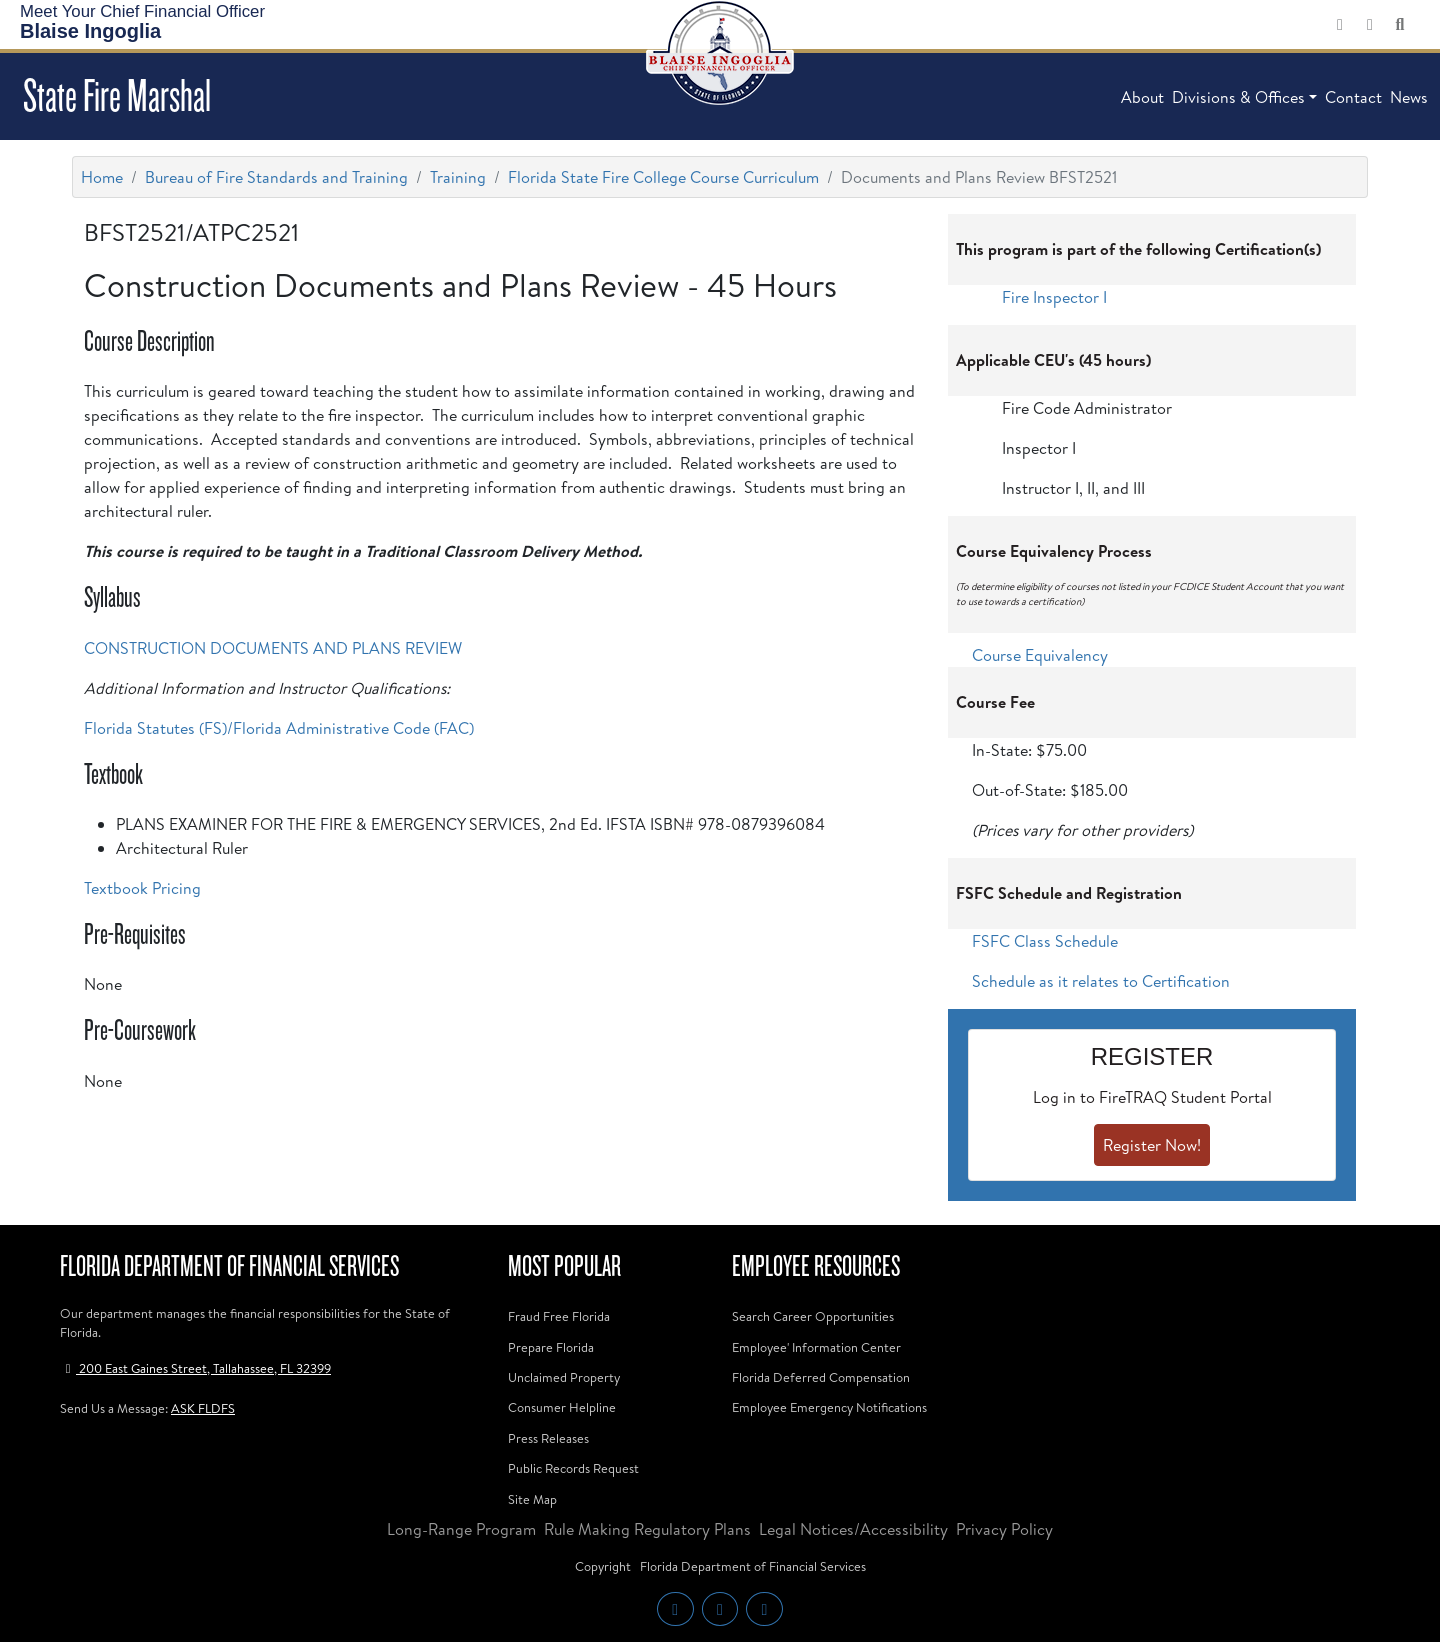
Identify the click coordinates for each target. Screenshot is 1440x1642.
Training (458, 177)
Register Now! (1152, 1145)
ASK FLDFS (203, 1408)
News (1409, 97)
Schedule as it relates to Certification (1101, 981)
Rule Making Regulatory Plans (647, 1529)
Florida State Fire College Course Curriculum (663, 177)
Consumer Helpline (562, 1407)
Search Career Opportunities (813, 1316)
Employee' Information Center (816, 1347)
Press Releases (548, 1438)
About (1142, 97)
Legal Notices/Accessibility (853, 1529)
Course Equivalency (1040, 655)
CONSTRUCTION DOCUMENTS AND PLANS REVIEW (273, 648)
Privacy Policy (1004, 1529)
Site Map (532, 1499)
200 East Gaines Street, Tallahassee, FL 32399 (195, 1368)
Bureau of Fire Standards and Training (276, 177)
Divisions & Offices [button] (1238, 97)
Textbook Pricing (142, 888)
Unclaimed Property (564, 1377)
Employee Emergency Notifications (829, 1407)
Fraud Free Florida (559, 1316)
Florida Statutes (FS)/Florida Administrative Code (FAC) (279, 728)
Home (102, 177)
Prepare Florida (551, 1347)
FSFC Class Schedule (1045, 941)
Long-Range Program (461, 1529)
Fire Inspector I (1054, 297)
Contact (1353, 97)
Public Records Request (573, 1468)
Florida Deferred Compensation (821, 1377)
